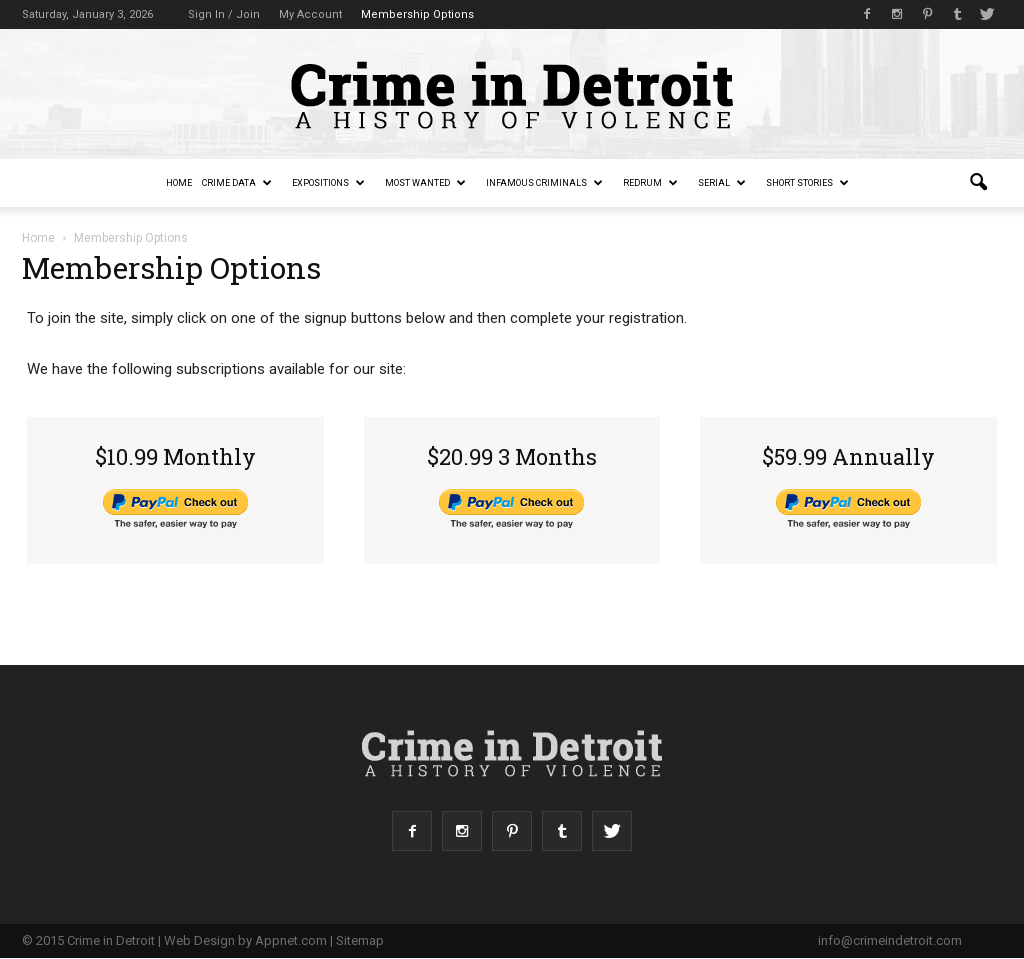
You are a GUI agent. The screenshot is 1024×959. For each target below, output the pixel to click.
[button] (978, 183)
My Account (310, 14)
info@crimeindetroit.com (890, 940)
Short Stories (807, 183)
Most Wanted (425, 183)
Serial (722, 183)
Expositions (328, 183)
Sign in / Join (224, 14)
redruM (650, 183)
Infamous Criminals (544, 183)
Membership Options (417, 14)
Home (179, 183)
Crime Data (237, 183)
